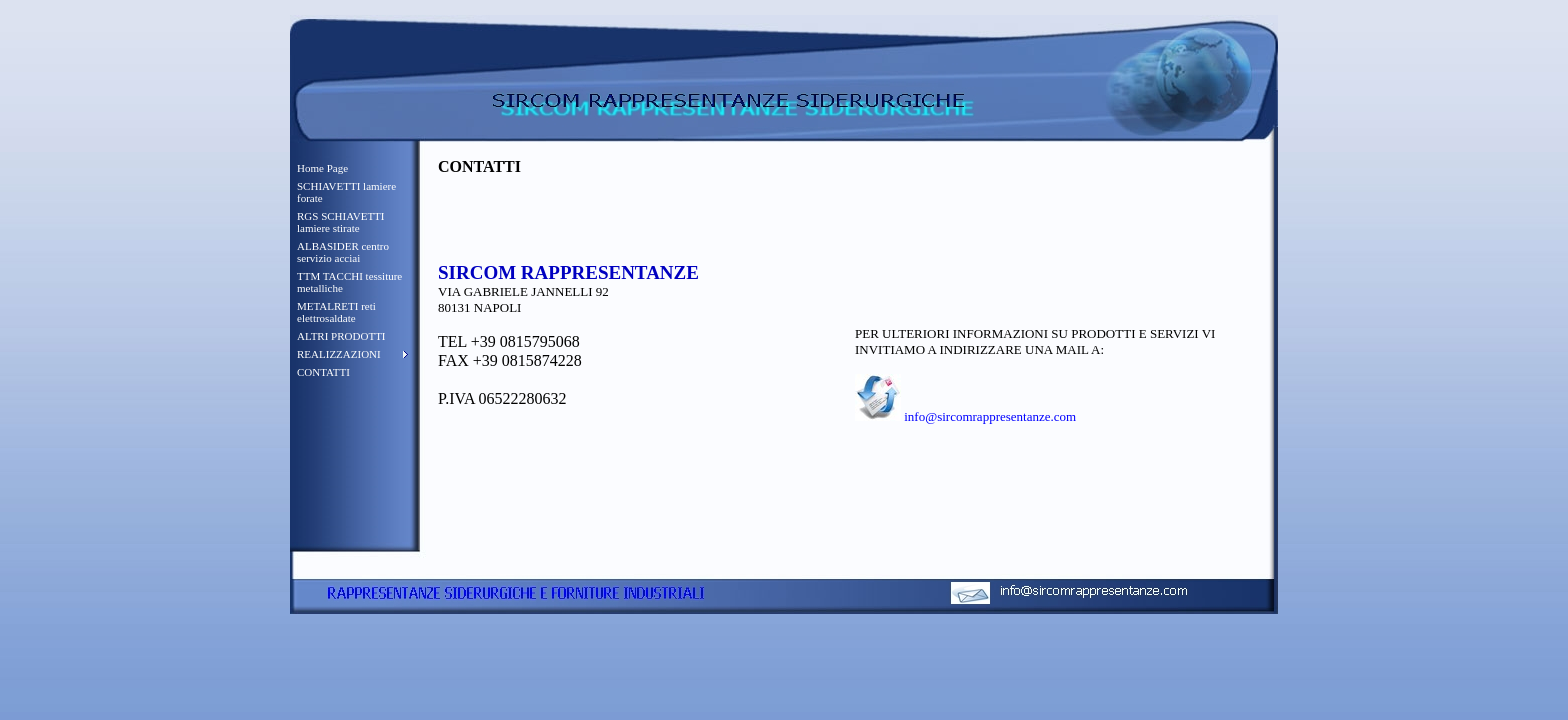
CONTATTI (323, 372)
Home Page (322, 168)
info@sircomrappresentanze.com (990, 416)
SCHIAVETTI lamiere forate (346, 192)
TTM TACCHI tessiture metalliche (349, 282)
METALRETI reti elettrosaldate (336, 312)
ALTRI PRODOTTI (341, 336)
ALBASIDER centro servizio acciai (343, 252)
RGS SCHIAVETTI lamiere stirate (341, 222)
